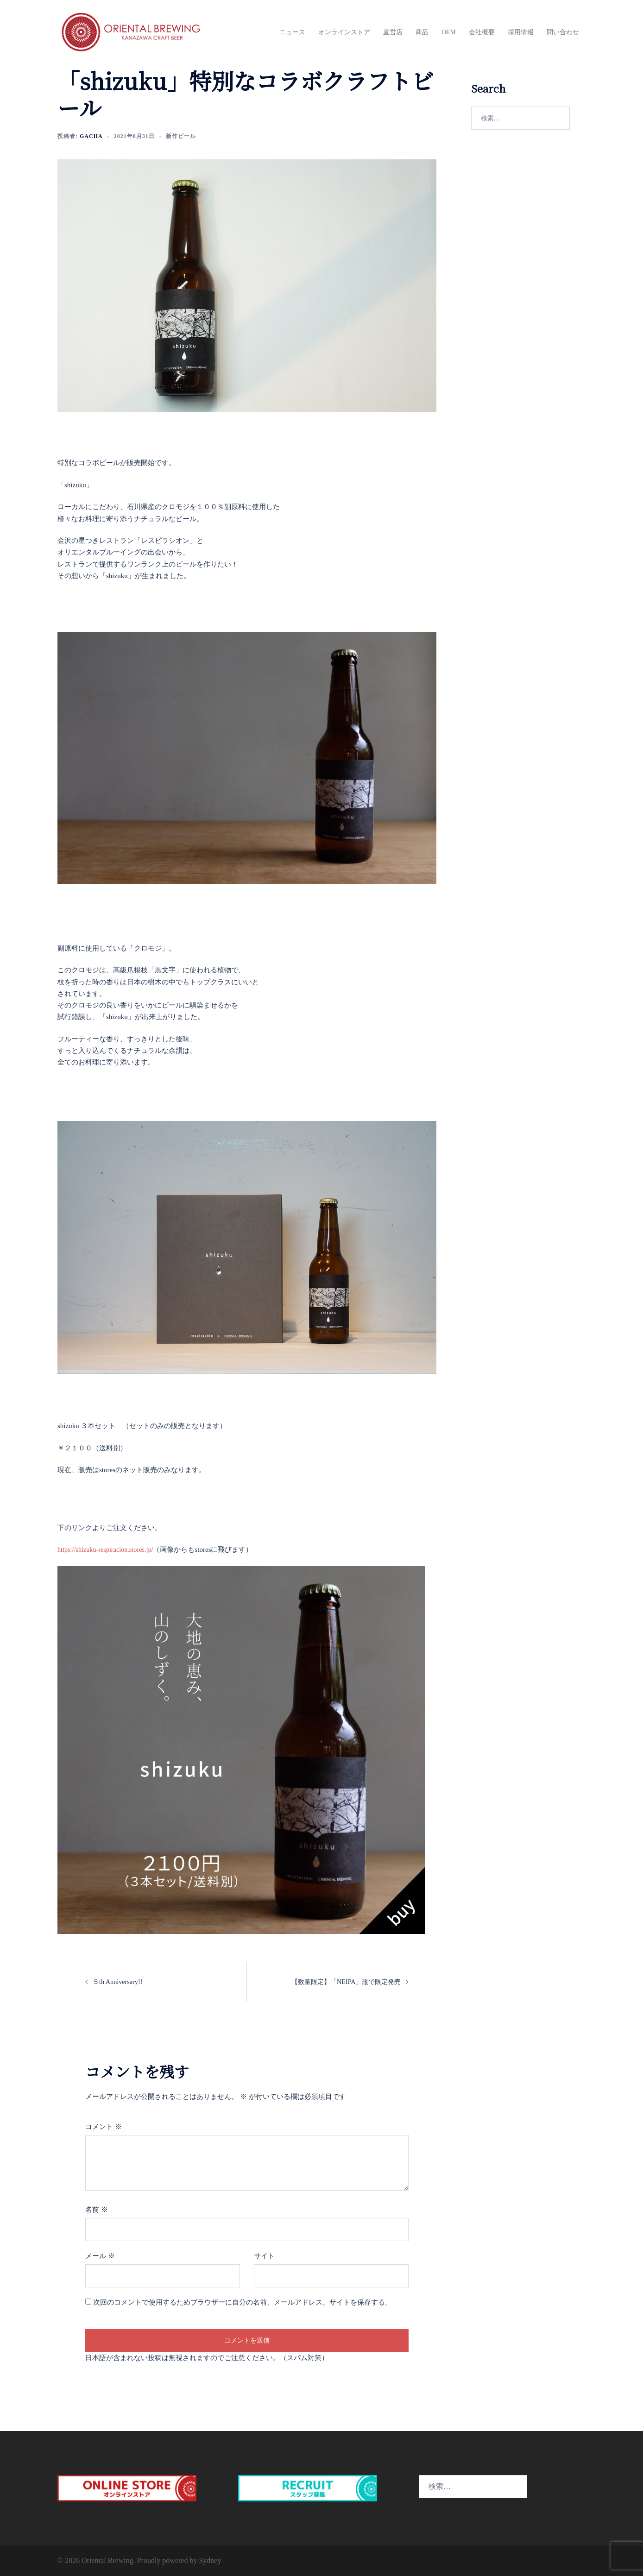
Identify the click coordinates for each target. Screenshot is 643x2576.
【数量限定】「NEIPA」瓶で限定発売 (342, 1981)
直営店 (393, 32)
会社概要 (482, 32)
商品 (422, 32)
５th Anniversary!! (119, 1981)
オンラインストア (344, 32)
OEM (448, 32)
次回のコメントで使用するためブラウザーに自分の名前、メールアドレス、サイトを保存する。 (242, 2301)
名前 (96, 2208)
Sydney (210, 2560)
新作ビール (181, 136)
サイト (264, 2255)
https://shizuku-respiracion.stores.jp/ (107, 1549)
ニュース (292, 32)
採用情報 (521, 32)
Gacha (91, 136)
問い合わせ (563, 32)
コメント (103, 2126)
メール (100, 2255)
